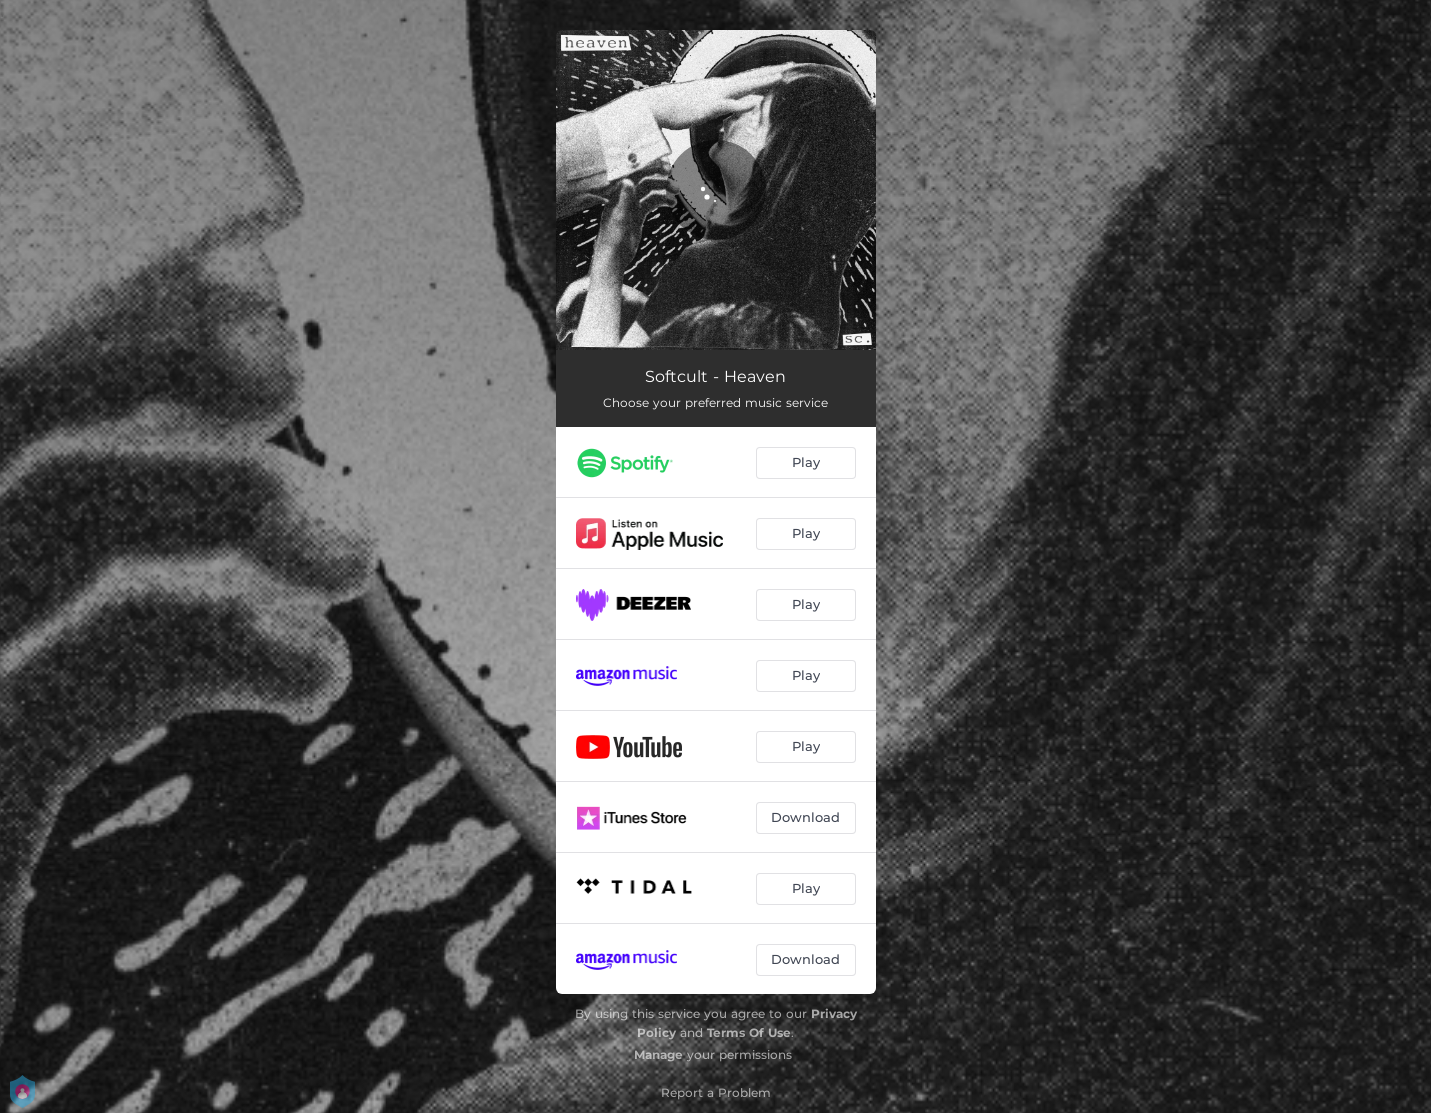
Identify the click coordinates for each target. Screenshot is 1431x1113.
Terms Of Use (749, 1032)
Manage (658, 1054)
